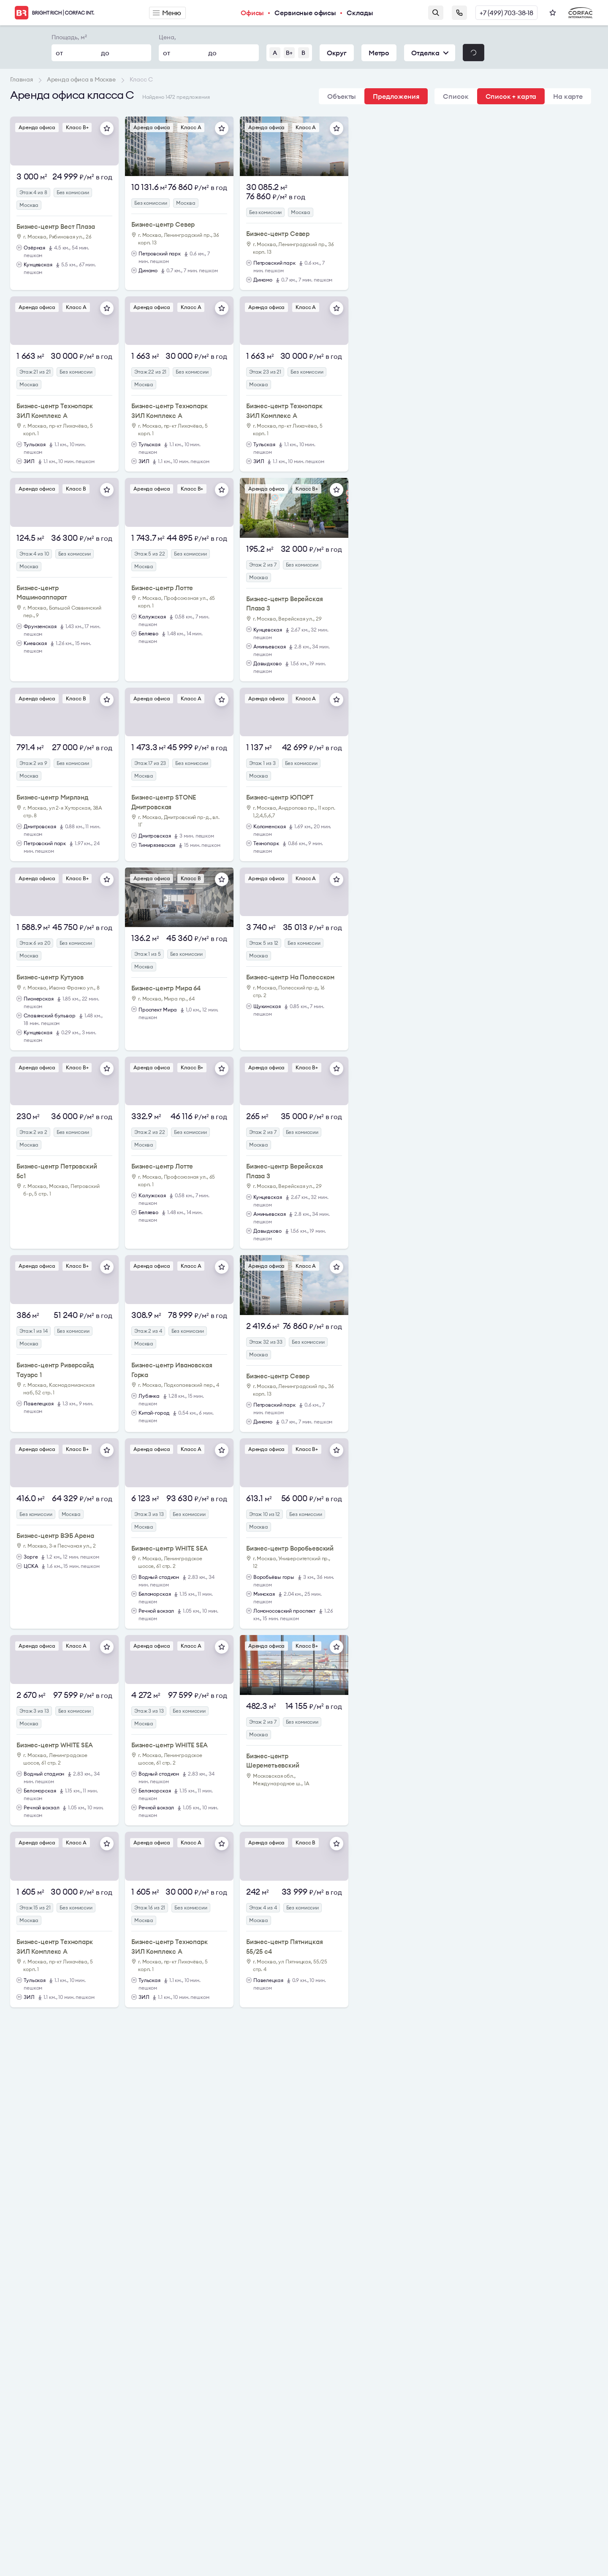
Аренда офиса (37, 127)
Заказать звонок (459, 12)
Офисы (252, 12)
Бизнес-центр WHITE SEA (169, 1548)
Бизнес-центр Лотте (162, 588)
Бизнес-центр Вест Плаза (55, 226)
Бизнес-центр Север (163, 224)
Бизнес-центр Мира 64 (166, 988)
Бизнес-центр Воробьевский (290, 1548)
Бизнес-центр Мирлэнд (52, 797)
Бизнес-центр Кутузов (50, 977)
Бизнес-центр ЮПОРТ (280, 797)
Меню (167, 12)
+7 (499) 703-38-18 (506, 12)
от (59, 53)
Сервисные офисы (305, 12)
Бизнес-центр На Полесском (290, 977)
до (105, 53)
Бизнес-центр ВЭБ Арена (55, 1536)
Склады (360, 12)
